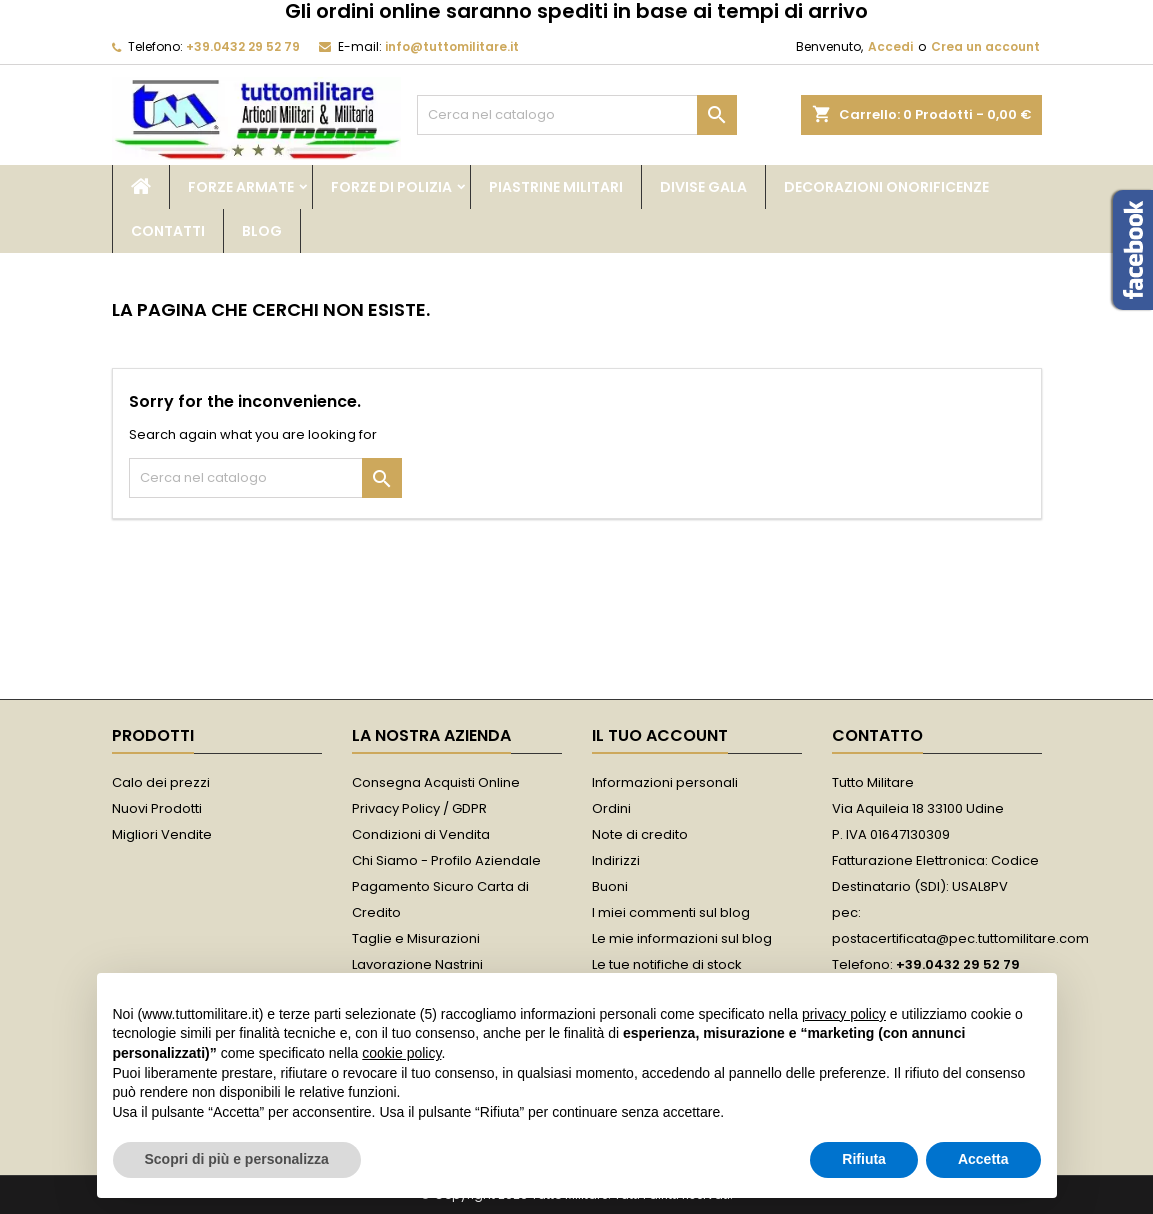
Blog (262, 231)
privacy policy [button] (844, 1014)
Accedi (890, 46)
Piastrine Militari (556, 187)
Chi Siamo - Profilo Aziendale (446, 860)
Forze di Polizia (391, 187)
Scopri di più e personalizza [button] (237, 1159)
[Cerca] (577, 115)
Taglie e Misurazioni (416, 938)
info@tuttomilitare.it (452, 46)
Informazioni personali (665, 782)
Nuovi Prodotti (157, 808)
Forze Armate (241, 187)
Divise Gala (703, 187)
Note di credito (640, 834)
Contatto (877, 735)
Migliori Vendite (162, 834)
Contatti (168, 231)
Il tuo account (660, 735)
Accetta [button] (983, 1159)
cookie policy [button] (401, 1053)
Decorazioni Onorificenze (886, 187)
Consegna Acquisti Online (436, 782)
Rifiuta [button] (864, 1159)
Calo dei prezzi (161, 782)
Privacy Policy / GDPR (419, 808)
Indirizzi (616, 860)
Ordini (611, 808)
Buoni (610, 886)
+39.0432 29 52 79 (243, 46)
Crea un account (985, 46)
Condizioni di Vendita (421, 834)
